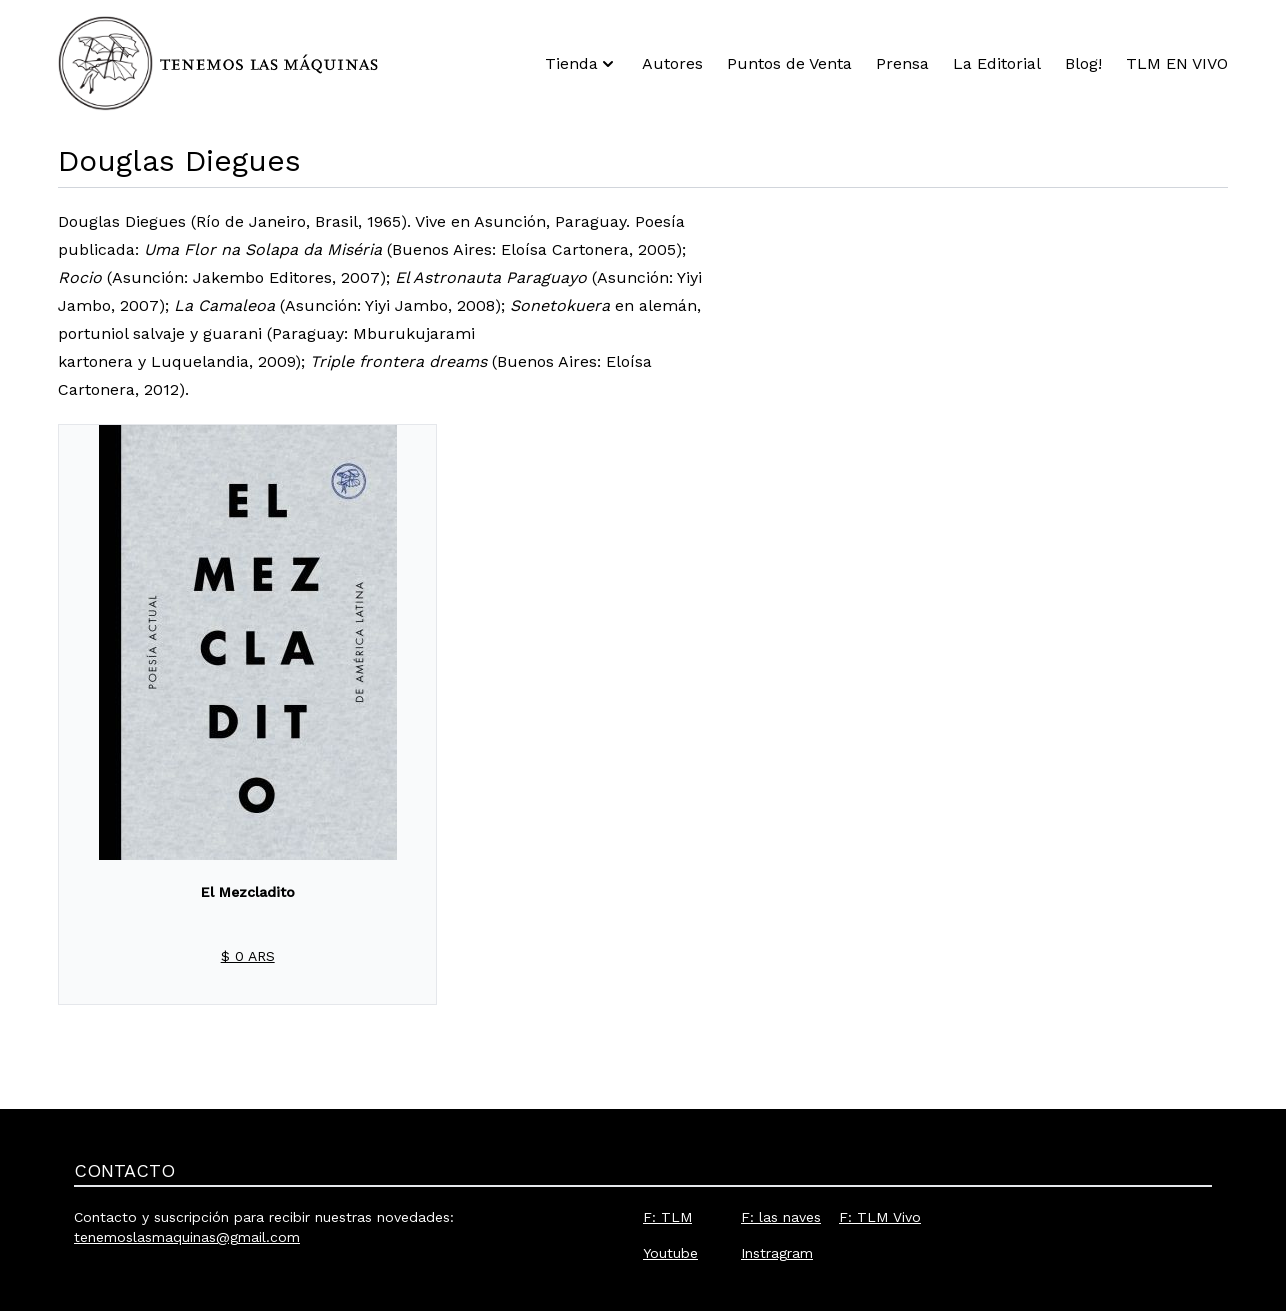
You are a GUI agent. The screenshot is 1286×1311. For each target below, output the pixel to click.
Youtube (670, 1253)
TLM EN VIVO (1177, 63)
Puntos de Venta (789, 63)
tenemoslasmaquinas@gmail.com (187, 1237)
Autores (672, 63)
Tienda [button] (581, 64)
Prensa (902, 63)
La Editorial (997, 63)
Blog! (1083, 63)
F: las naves (781, 1217)
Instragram (777, 1253)
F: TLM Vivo (880, 1217)
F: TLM (667, 1217)
